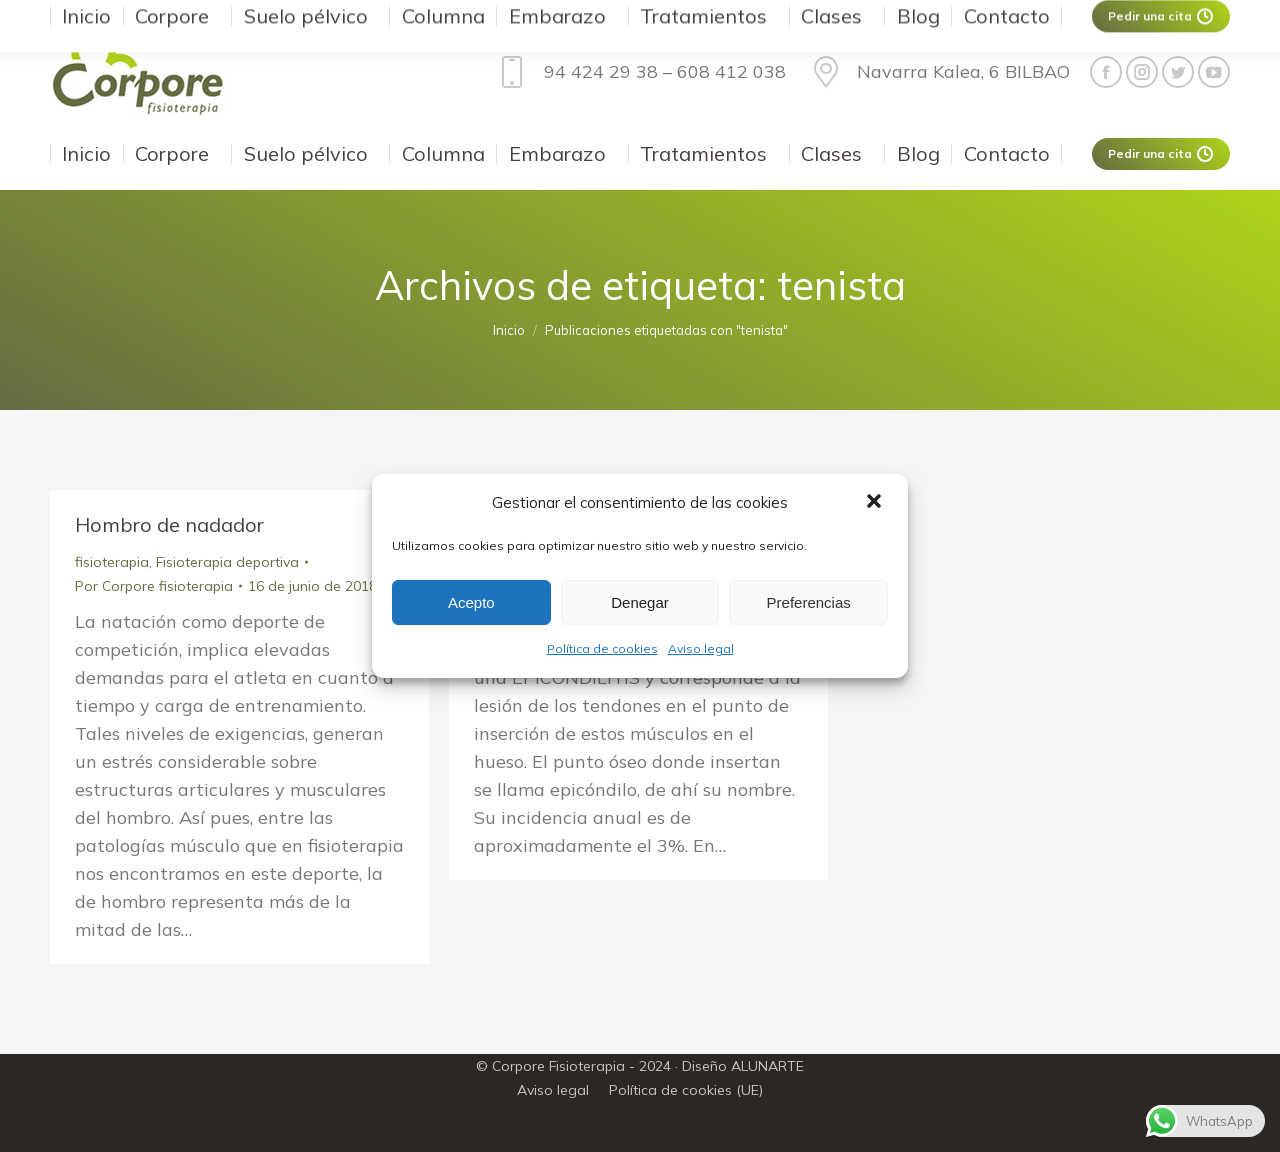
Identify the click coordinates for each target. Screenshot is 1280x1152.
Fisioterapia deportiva (227, 562)
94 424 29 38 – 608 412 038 (638, 72)
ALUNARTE (767, 1066)
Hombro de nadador (169, 524)
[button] (876, 503)
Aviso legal (701, 648)
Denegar (640, 602)
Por (154, 586)
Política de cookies (602, 648)
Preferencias (809, 602)
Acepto (471, 602)
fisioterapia (112, 562)
